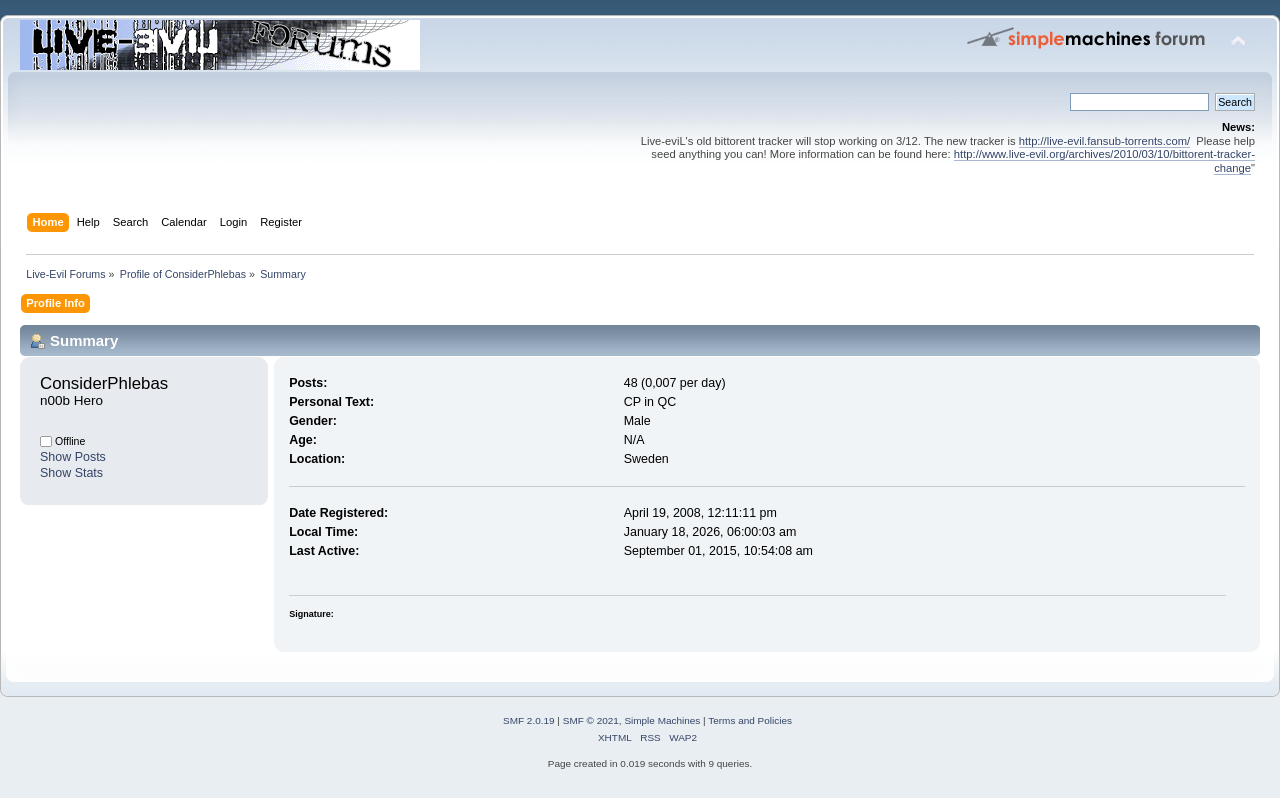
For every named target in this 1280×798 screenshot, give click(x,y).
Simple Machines (662, 720)
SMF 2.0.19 (529, 720)
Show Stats (71, 473)
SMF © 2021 (591, 720)
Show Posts (73, 457)
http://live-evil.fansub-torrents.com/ (1104, 141)
